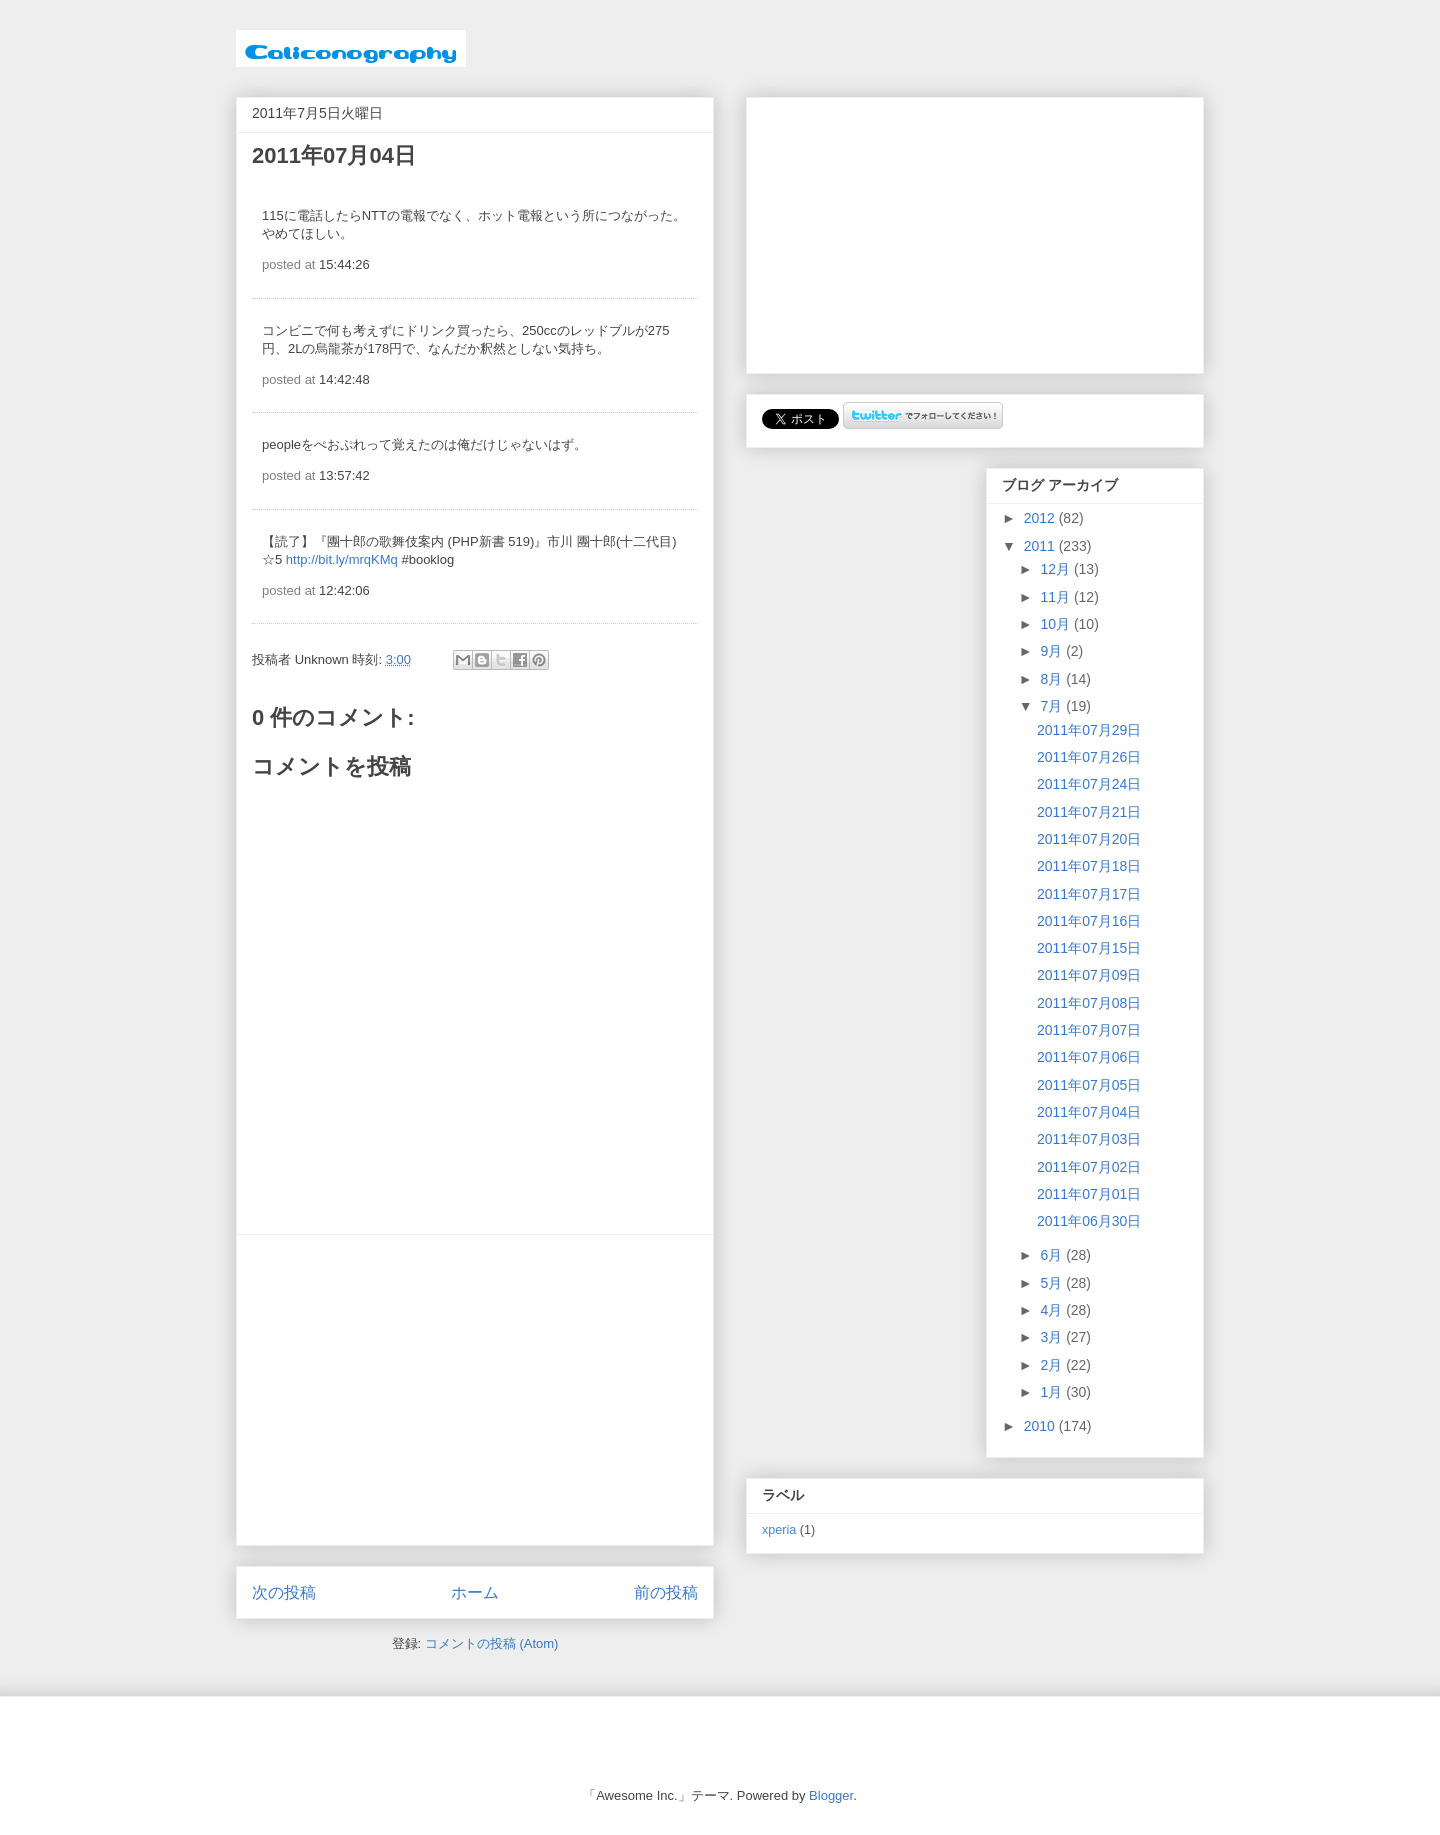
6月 (1053, 1255)
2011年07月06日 (1089, 1057)
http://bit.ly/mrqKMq (342, 559)
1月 (1053, 1392)
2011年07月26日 (1089, 757)
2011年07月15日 (1089, 948)
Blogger (831, 1795)
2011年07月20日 (1089, 839)
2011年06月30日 (1089, 1221)
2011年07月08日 (1089, 1003)
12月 (1056, 569)
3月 (1053, 1337)
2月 (1053, 1365)
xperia (779, 1530)
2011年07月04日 (1089, 1112)
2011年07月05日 (1089, 1085)
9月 (1053, 651)
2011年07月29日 (1089, 730)
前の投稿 (666, 1592)
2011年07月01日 (1089, 1194)
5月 (1053, 1283)
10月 (1056, 624)
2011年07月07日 (1089, 1030)
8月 (1053, 679)
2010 (1041, 1426)
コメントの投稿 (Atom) (492, 1643)
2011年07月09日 (1089, 975)
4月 (1053, 1310)
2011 (1041, 546)
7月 (1053, 706)
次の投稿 (284, 1592)
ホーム (475, 1592)
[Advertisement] (475, 1390)
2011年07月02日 (1089, 1167)
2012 (1041, 518)
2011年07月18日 (1089, 866)
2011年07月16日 (1089, 921)
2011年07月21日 (1089, 812)
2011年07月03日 (1089, 1139)
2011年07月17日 (1089, 894)
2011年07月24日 (1089, 784)
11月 (1056, 597)
